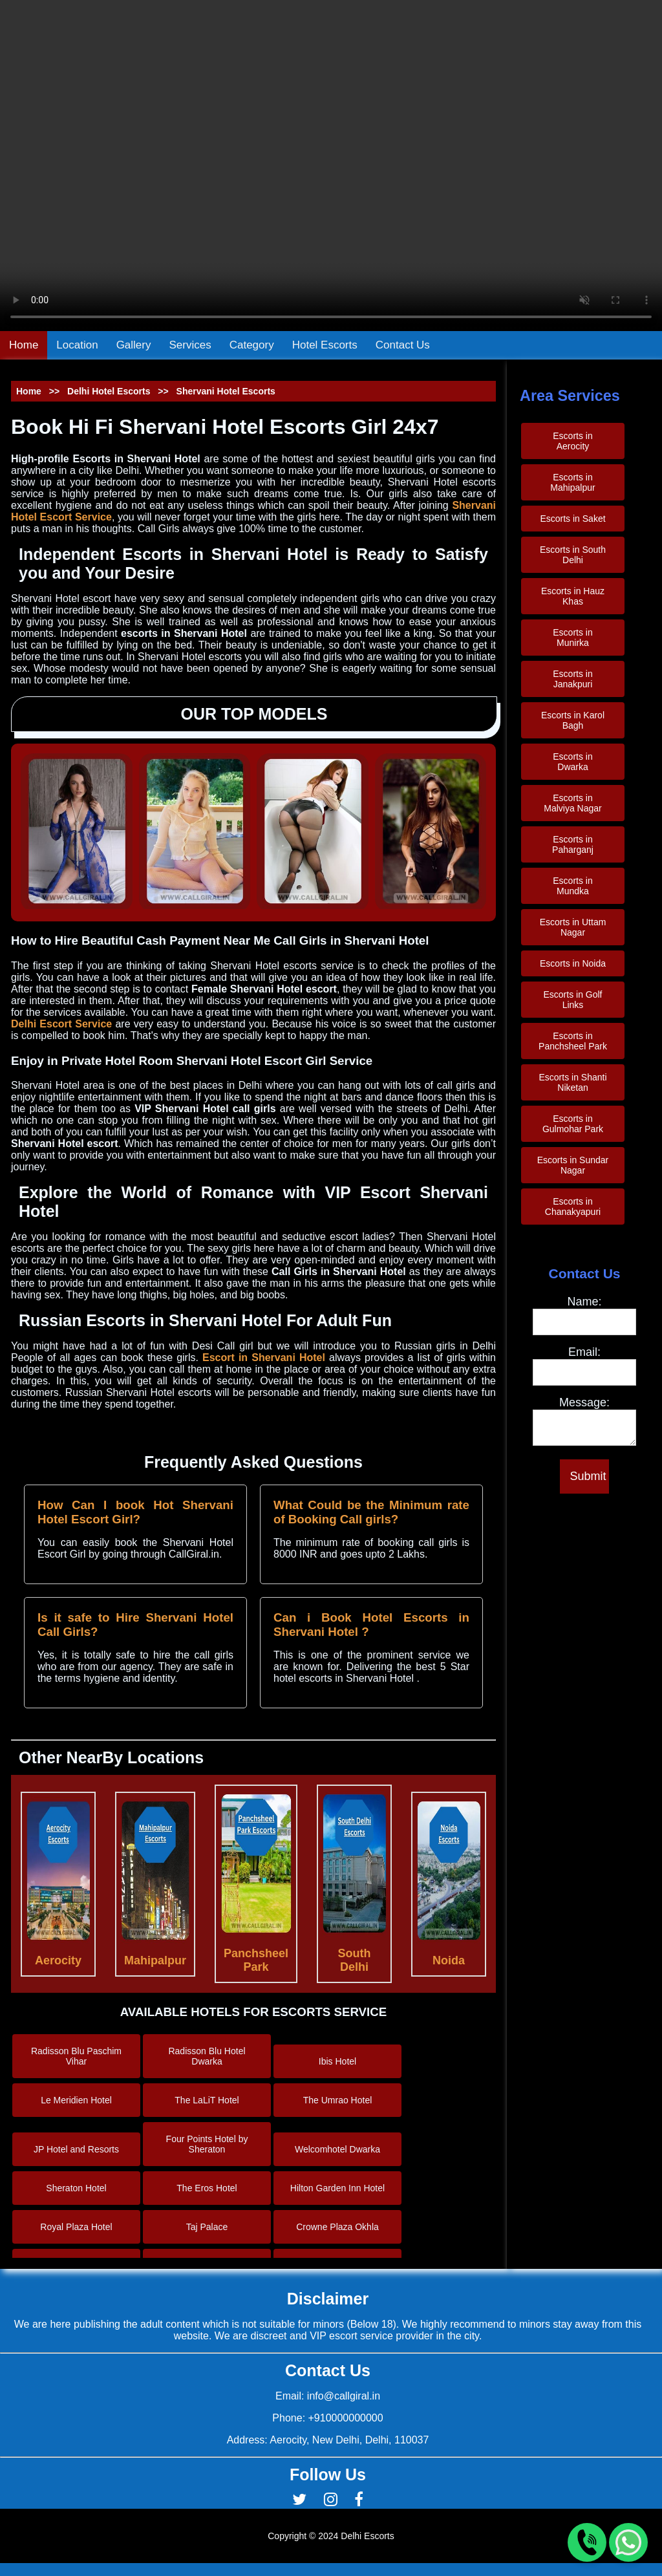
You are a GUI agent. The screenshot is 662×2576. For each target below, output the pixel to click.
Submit (588, 1480)
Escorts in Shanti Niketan (572, 1082)
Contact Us (403, 345)
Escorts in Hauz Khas (572, 596)
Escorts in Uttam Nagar (573, 927)
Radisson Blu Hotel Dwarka (206, 2056)
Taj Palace (207, 2227)
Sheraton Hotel (76, 2188)
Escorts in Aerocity (572, 441)
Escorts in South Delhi (573, 554)
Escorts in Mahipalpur (572, 482)
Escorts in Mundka (572, 885)
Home (23, 345)
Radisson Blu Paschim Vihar (76, 2056)
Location (77, 345)
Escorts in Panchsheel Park (573, 1041)
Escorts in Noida (573, 963)
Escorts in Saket (572, 518)
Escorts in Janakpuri (572, 679)
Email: (584, 1352)
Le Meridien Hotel (76, 2100)
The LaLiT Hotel (207, 2100)
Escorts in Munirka (572, 637)
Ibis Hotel (337, 2061)
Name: (584, 1301)
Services (190, 345)
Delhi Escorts (367, 2536)
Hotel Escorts (325, 345)
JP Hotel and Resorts (76, 2149)
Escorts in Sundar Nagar (573, 1165)
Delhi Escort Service (61, 1023)
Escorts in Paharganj (572, 844)
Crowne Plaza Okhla (337, 2227)
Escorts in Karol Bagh (572, 720)
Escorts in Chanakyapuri (573, 1206)
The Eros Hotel (206, 2188)
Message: (584, 1402)
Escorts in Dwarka (572, 761)
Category (252, 345)
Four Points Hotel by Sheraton (207, 2144)
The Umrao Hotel (337, 2100)
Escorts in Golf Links (572, 999)
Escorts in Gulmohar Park (572, 1123)
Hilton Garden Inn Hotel (337, 2188)
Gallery (133, 345)
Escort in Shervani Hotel (265, 1357)
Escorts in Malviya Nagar (572, 803)
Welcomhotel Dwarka (337, 2149)
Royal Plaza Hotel (76, 2227)
